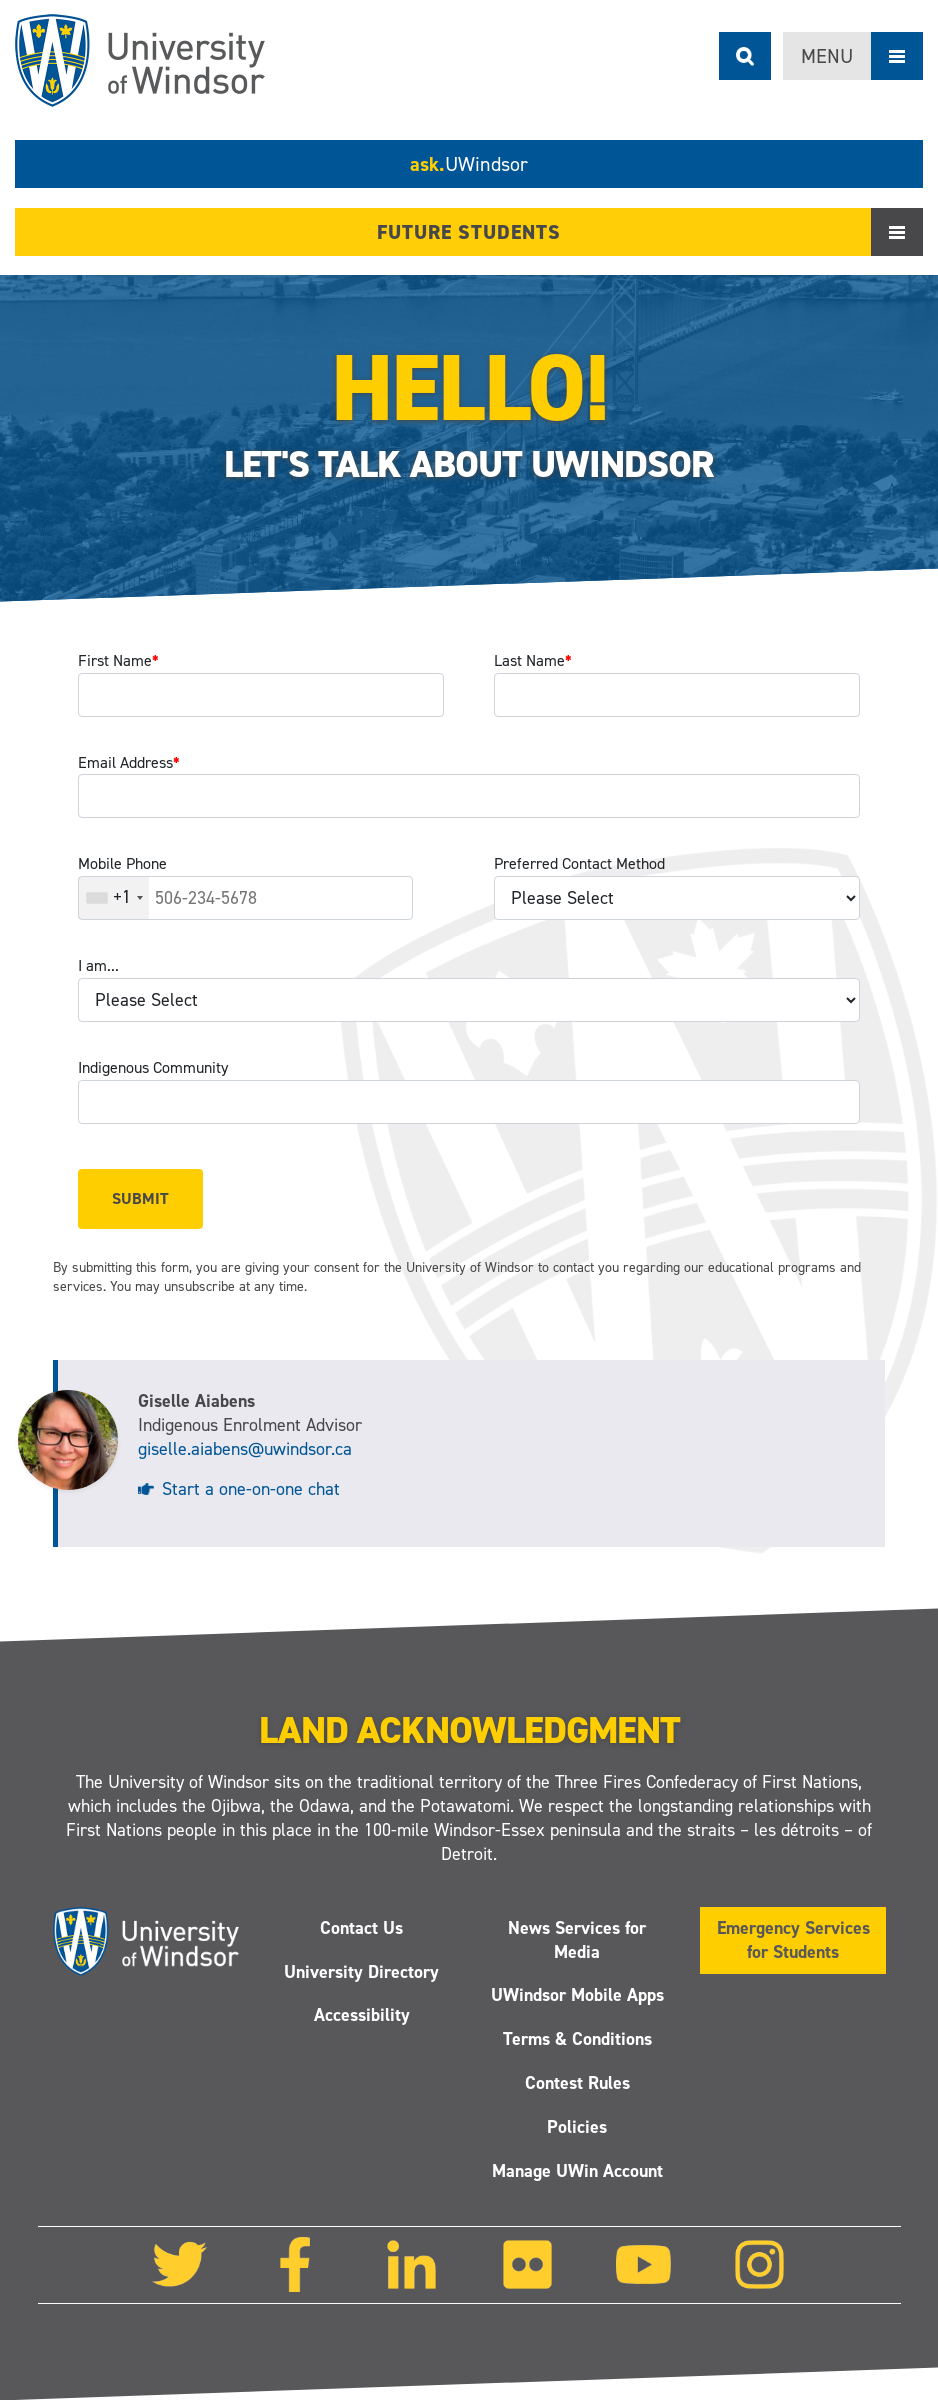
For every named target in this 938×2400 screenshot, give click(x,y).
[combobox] (114, 898)
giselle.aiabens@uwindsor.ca (245, 1449)
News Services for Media (577, 1940)
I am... (98, 965)
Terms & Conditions (576, 2040)
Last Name (533, 660)
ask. (469, 164)
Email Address (129, 762)
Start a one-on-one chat (251, 1489)
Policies (577, 2127)
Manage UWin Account (576, 2171)
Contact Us (361, 1928)
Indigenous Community (153, 1067)
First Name (118, 660)
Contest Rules (576, 2084)
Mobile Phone (122, 863)
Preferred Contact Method (579, 863)
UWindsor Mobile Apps (576, 1996)
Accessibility (361, 2016)
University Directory (361, 1972)
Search (745, 56)
